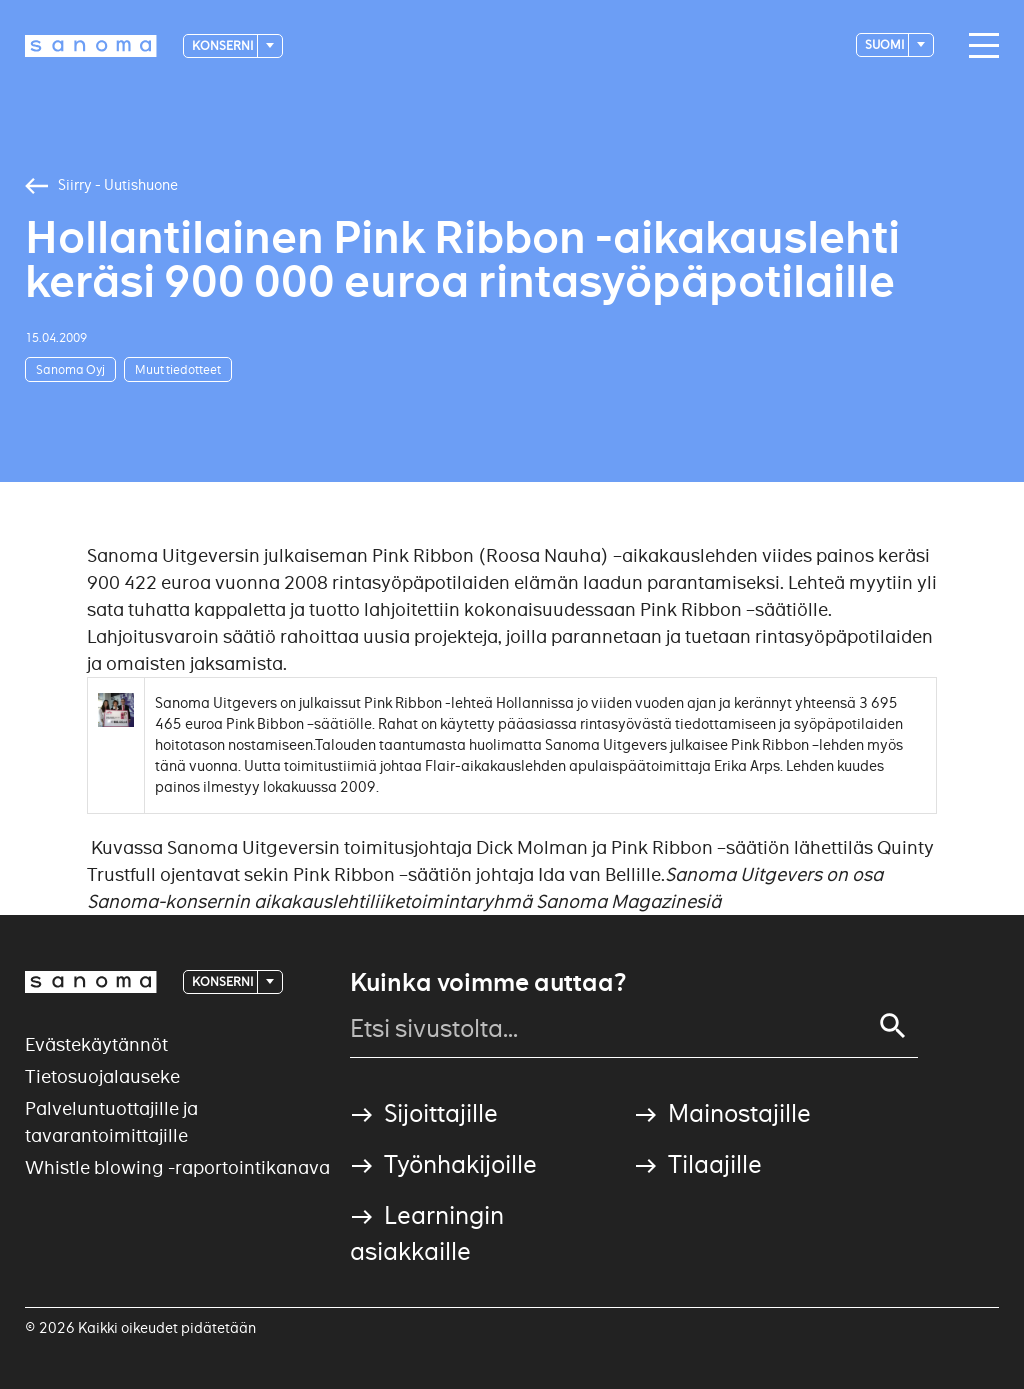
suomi (885, 44)
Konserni (223, 45)
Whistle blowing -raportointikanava (177, 1167)
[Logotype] (91, 46)
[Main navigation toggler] (979, 46)
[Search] (893, 1026)
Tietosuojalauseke (102, 1076)
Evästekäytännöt (96, 1044)
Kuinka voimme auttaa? (488, 983)
